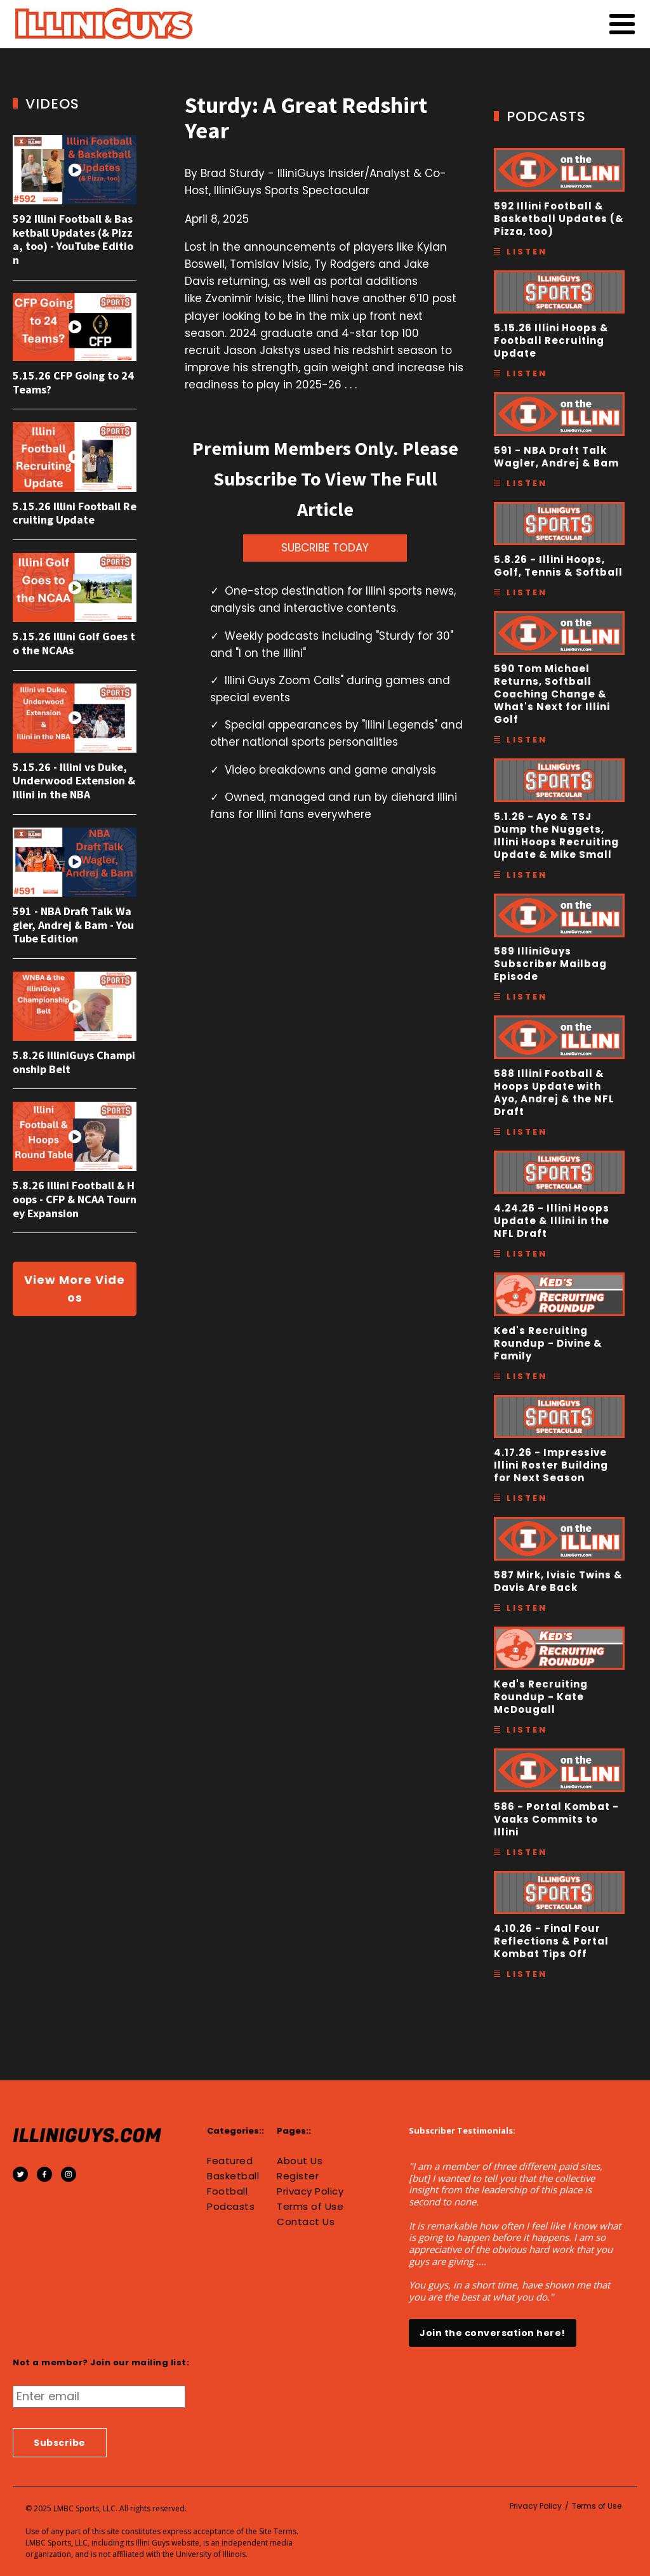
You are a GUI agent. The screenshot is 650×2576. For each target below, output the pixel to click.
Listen (527, 252)
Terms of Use (310, 2206)
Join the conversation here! (493, 2333)
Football (227, 2191)
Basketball (233, 2176)
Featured (230, 2161)
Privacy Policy (310, 2191)
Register (298, 2176)
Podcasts (231, 2206)
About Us (299, 2161)
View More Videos (74, 1288)
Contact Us (306, 2222)
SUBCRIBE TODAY (325, 547)
